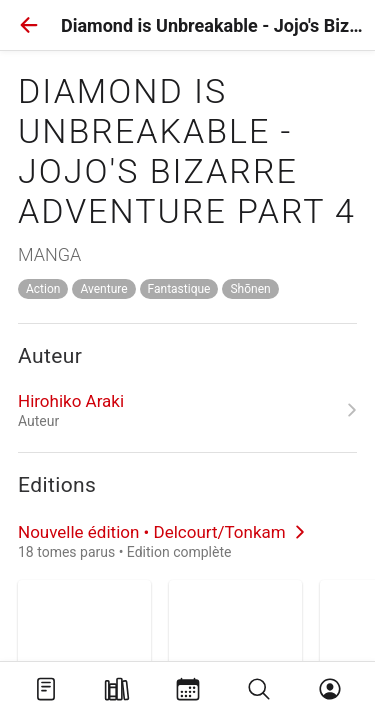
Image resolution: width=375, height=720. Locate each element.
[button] (29, 25)
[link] (187, 410)
